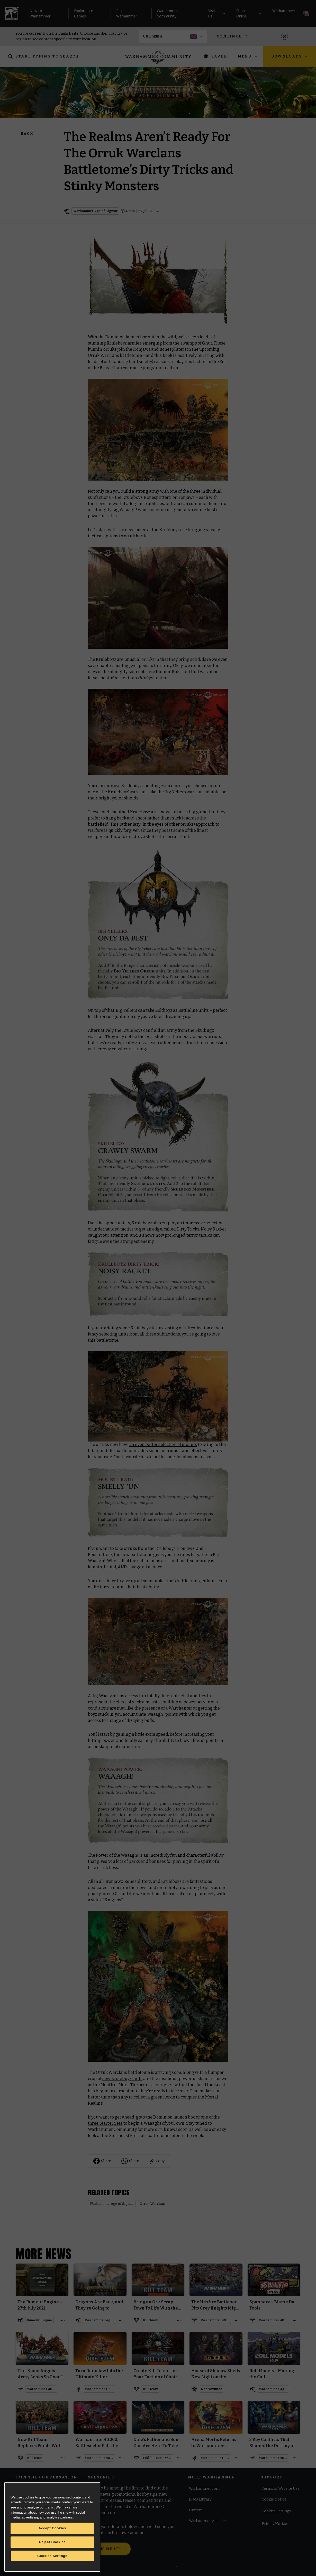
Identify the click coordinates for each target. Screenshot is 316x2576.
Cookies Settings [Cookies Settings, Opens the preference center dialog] (52, 2556)
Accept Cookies (52, 2528)
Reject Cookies (52, 2542)
